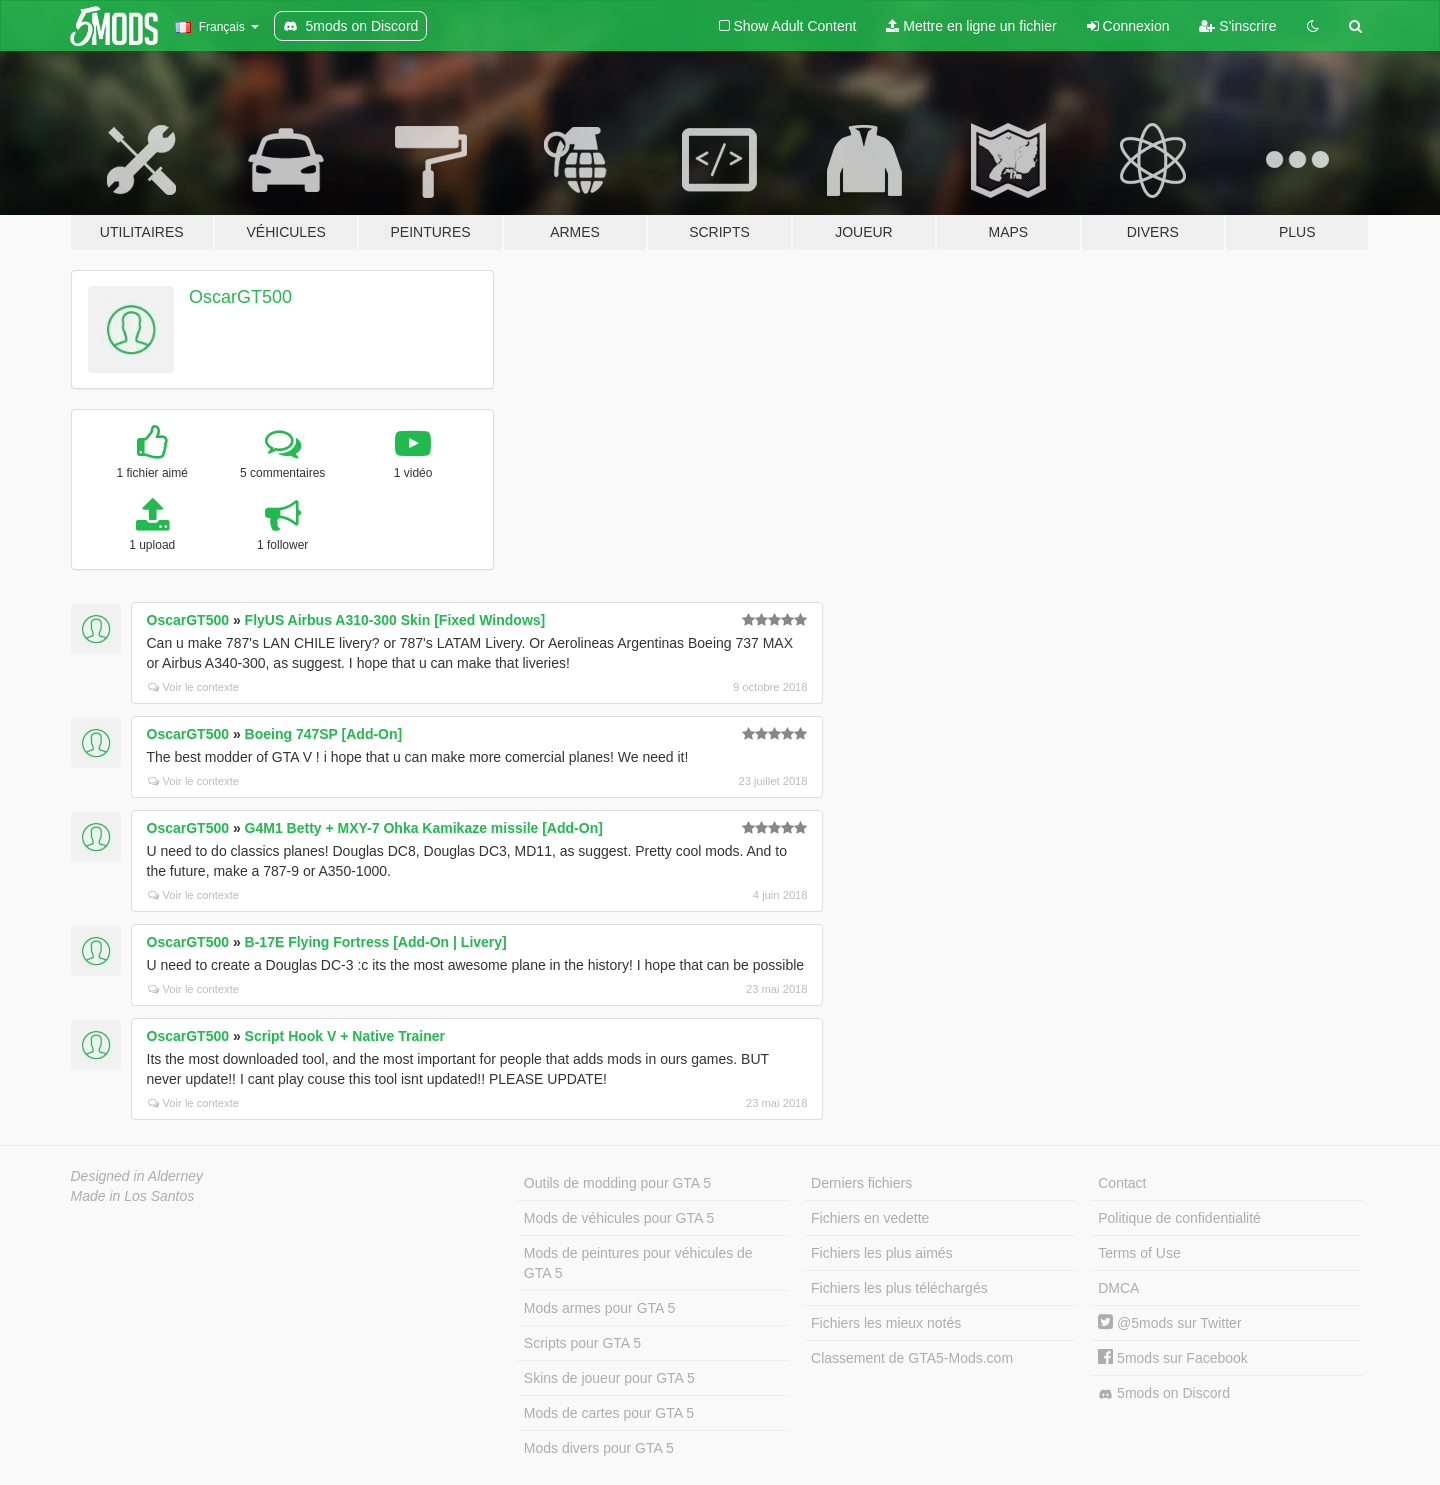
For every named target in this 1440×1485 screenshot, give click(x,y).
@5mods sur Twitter (1169, 1323)
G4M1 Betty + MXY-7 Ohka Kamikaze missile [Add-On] (424, 828)
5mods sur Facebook (1173, 1358)
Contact (1122, 1183)
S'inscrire (1237, 26)
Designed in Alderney (137, 1176)
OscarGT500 (240, 297)
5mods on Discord (1164, 1393)
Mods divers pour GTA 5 (599, 1448)
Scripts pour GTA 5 (582, 1343)
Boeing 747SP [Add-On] (324, 734)
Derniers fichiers (861, 1183)
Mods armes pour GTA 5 (599, 1308)
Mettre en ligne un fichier (971, 26)
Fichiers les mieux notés (886, 1323)
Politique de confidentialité (1179, 1218)
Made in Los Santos (133, 1196)
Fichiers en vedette (870, 1218)
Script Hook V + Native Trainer (345, 1036)
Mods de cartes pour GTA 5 (609, 1413)
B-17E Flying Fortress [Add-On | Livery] (376, 942)
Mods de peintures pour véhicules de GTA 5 (638, 1263)
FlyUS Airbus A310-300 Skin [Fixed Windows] (395, 620)
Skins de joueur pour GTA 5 (609, 1378)
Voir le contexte (194, 687)
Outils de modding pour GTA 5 (617, 1183)
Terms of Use (1139, 1253)
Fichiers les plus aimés (882, 1253)
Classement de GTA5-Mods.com (912, 1358)
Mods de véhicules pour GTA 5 (619, 1218)
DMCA (1118, 1288)
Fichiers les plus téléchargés (899, 1288)
